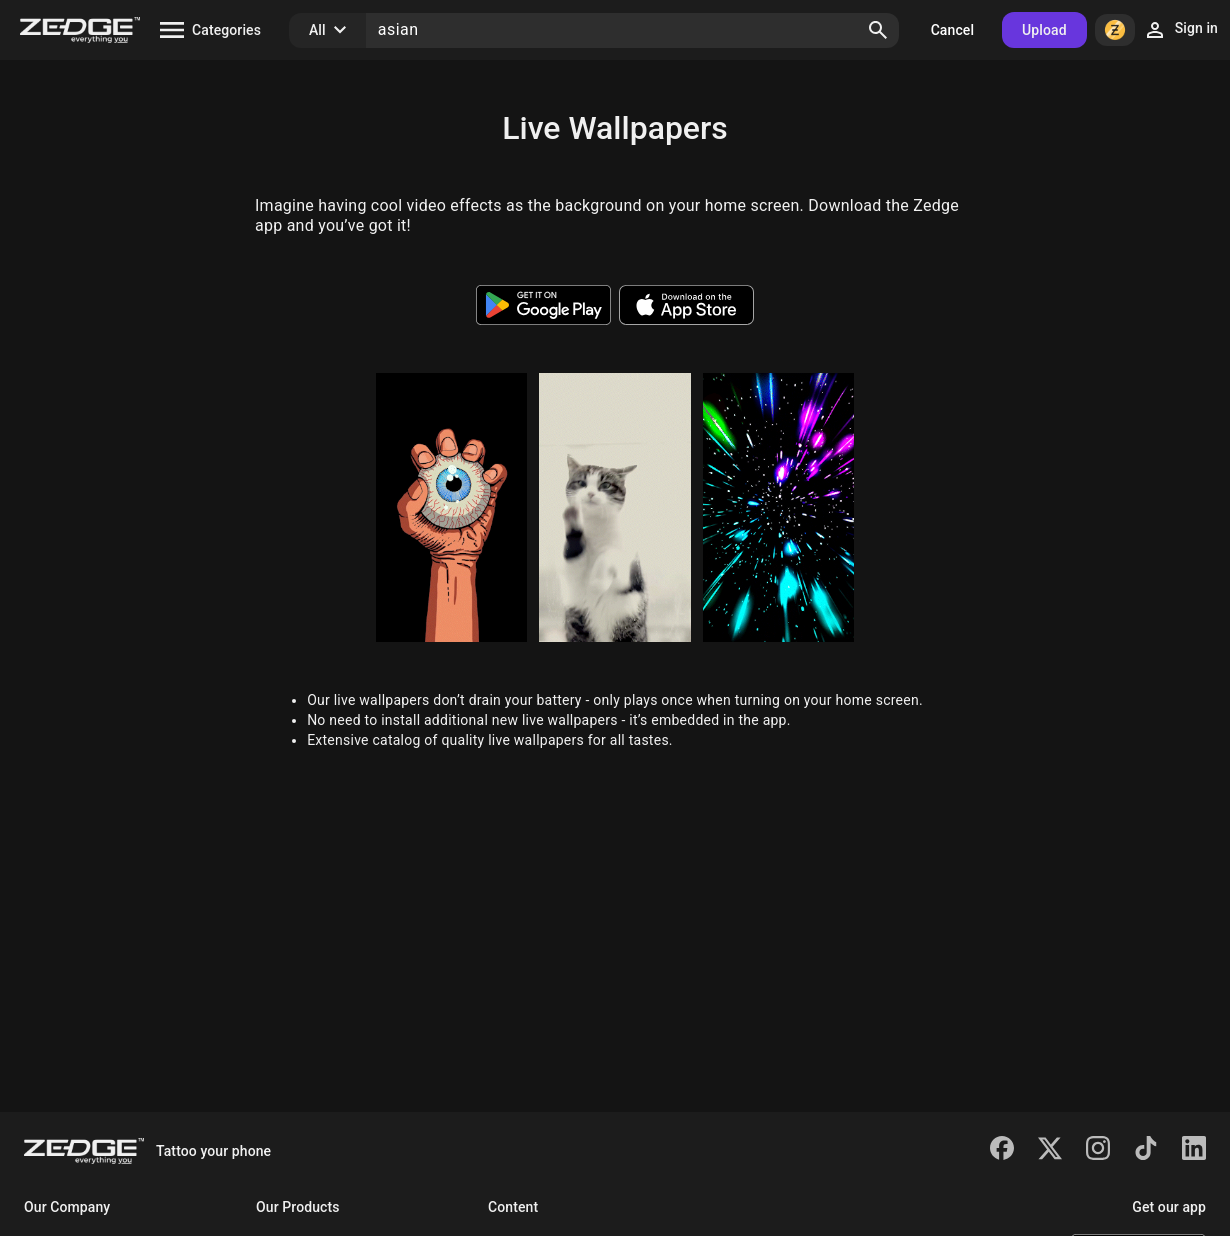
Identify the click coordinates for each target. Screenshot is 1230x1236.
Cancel (952, 30)
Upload (1044, 30)
